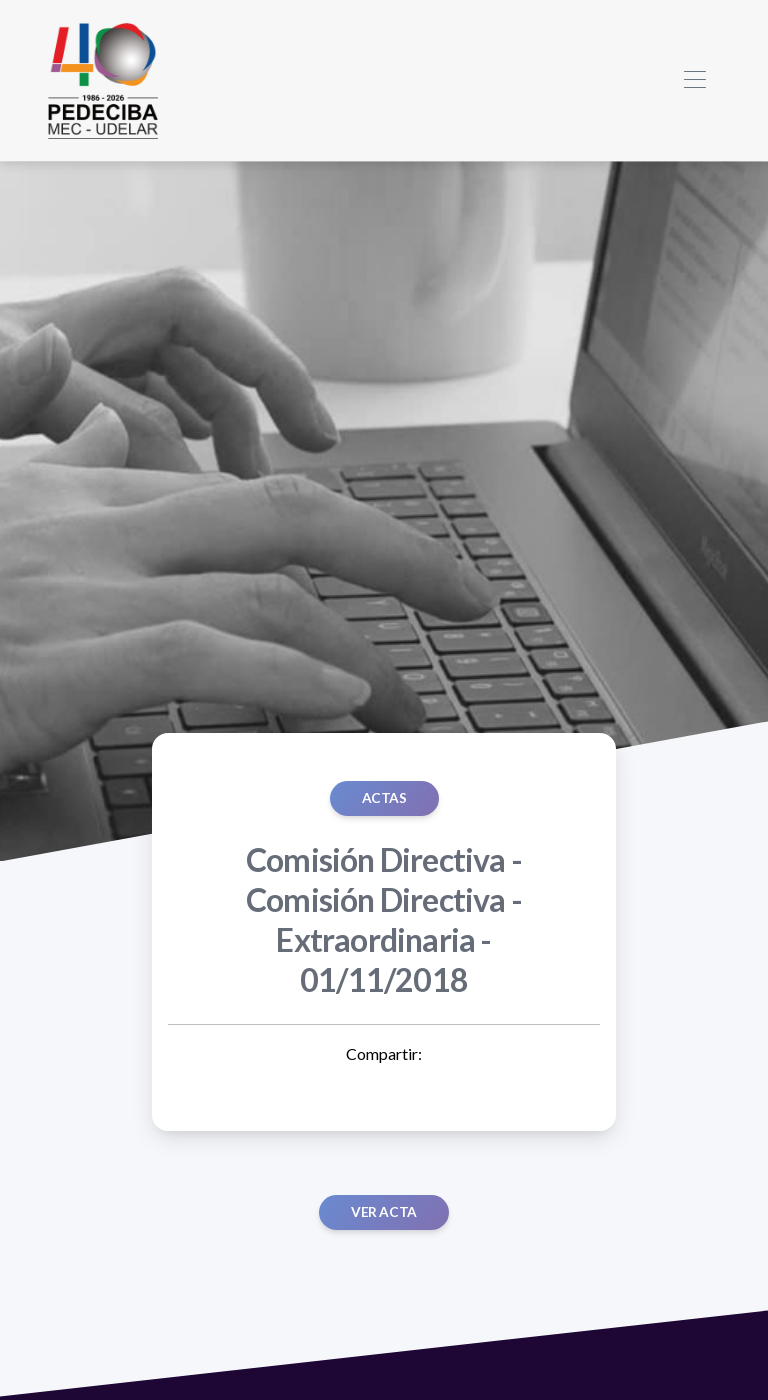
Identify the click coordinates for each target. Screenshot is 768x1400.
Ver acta (384, 1212)
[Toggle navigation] (694, 80)
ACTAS (384, 798)
